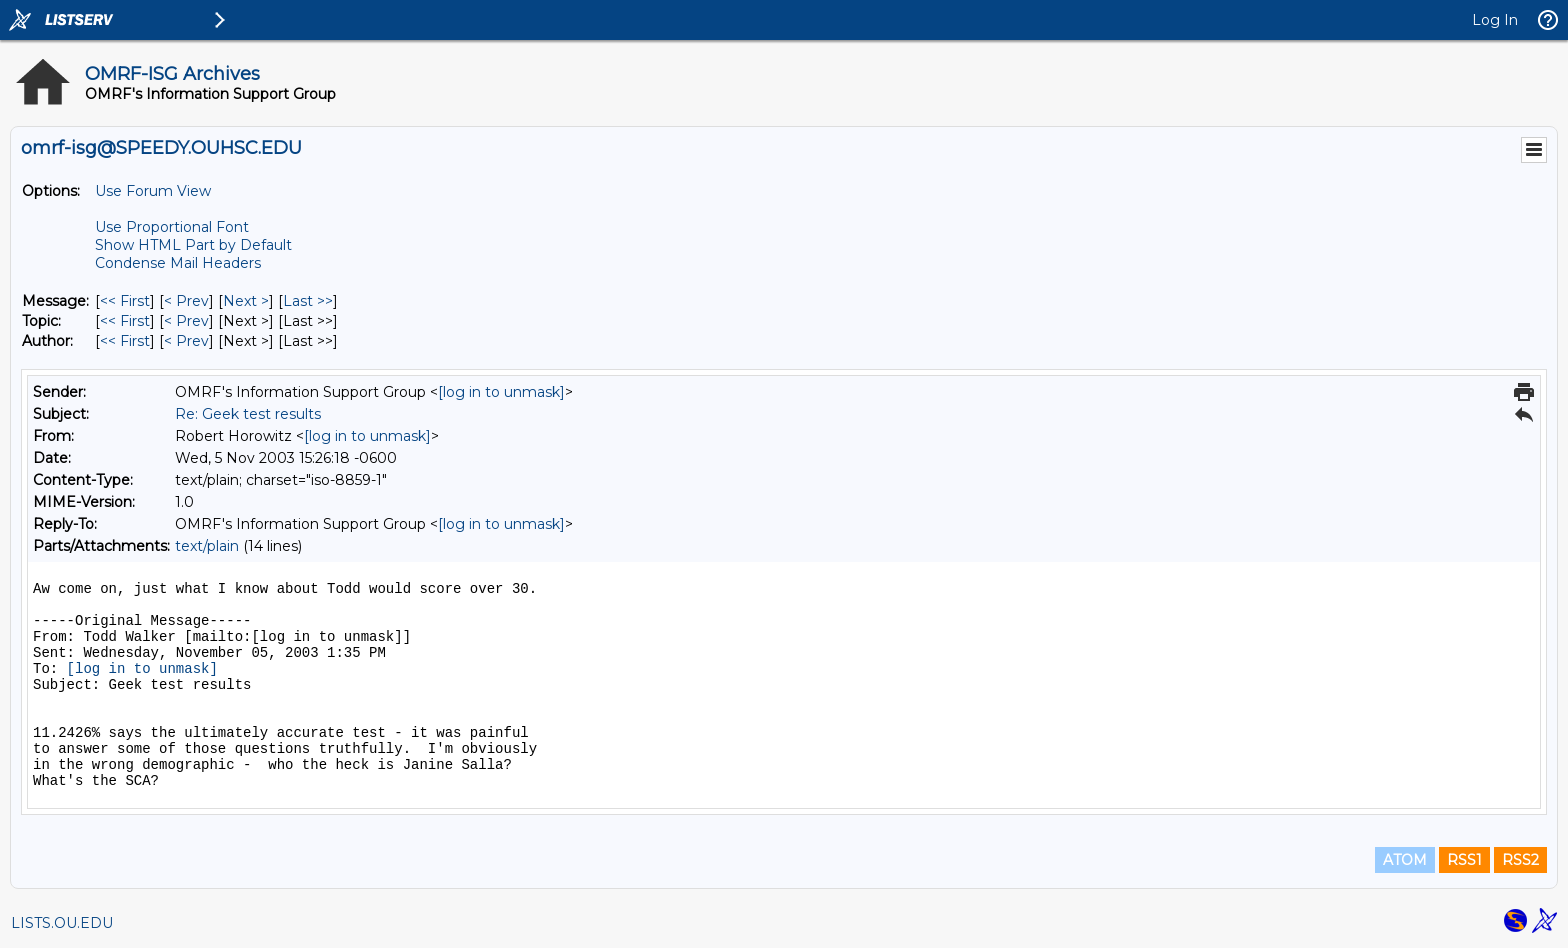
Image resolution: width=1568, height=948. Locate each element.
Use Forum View (153, 191)
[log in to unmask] (501, 392)
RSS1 (1464, 860)
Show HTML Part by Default (193, 245)
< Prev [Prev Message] (186, 301)
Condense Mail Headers (178, 263)
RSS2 (1520, 860)
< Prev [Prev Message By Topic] (186, 321)
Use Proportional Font (172, 227)
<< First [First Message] (125, 301)
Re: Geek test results (248, 414)
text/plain (207, 546)
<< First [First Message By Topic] (125, 321)
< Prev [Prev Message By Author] (186, 341)
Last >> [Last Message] (308, 301)
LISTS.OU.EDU (62, 923)
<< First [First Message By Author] (125, 341)
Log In (1495, 20)
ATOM (1405, 860)
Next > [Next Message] (246, 301)
